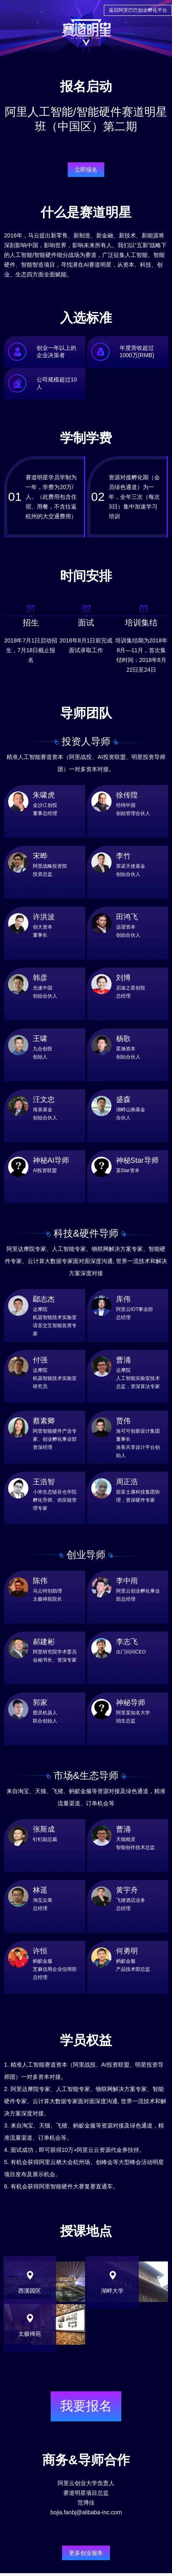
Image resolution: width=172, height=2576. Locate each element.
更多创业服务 (86, 2553)
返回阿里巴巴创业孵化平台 (138, 10)
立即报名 (86, 169)
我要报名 (86, 2406)
